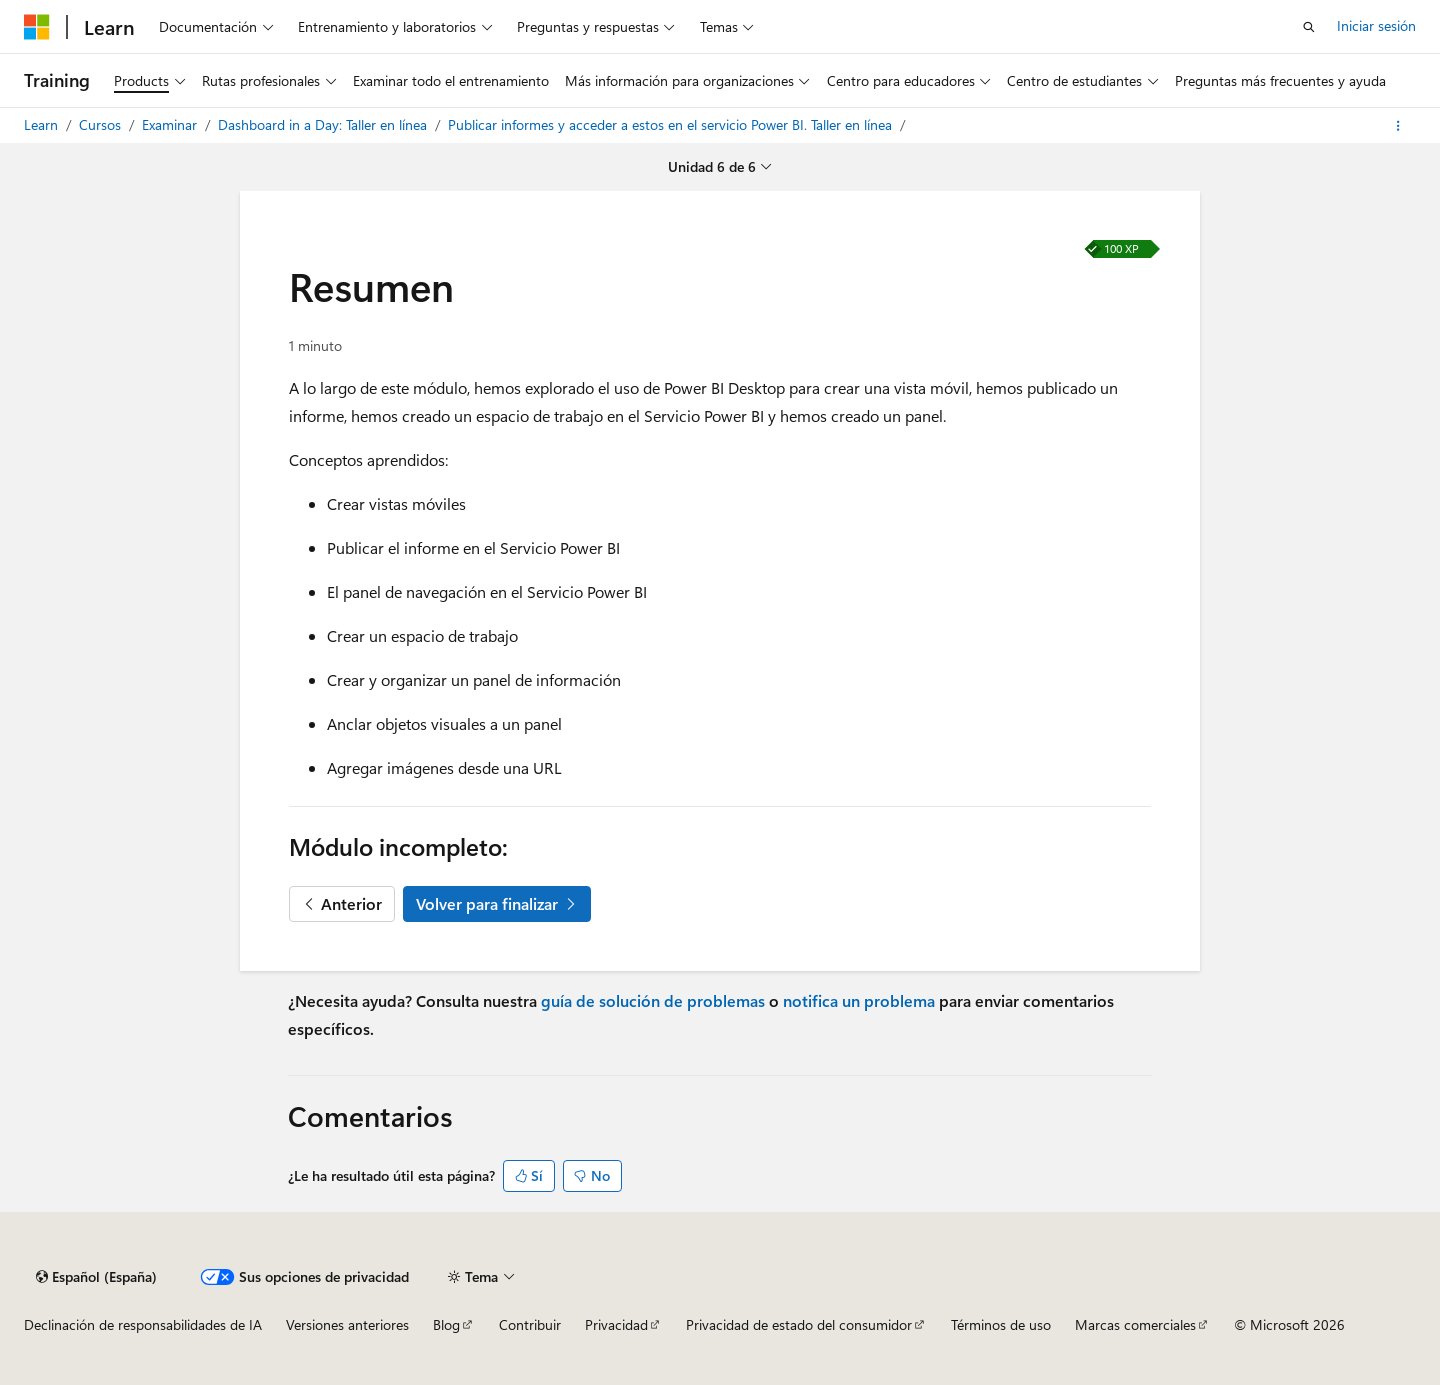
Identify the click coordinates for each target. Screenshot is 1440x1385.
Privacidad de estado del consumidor (799, 1324)
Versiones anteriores (347, 1324)
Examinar (171, 124)
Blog (446, 1324)
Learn (43, 124)
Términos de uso (1001, 1324)
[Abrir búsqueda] (1309, 27)
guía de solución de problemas (653, 1000)
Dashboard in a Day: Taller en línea (324, 124)
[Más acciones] (1398, 126)
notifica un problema (859, 1000)
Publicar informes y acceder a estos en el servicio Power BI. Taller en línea (672, 124)
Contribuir (530, 1324)
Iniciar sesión (1376, 25)
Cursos (102, 124)
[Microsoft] (37, 27)
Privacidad (616, 1324)
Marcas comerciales (1135, 1324)
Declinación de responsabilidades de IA (143, 1324)
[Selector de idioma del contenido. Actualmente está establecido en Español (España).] (96, 1277)
